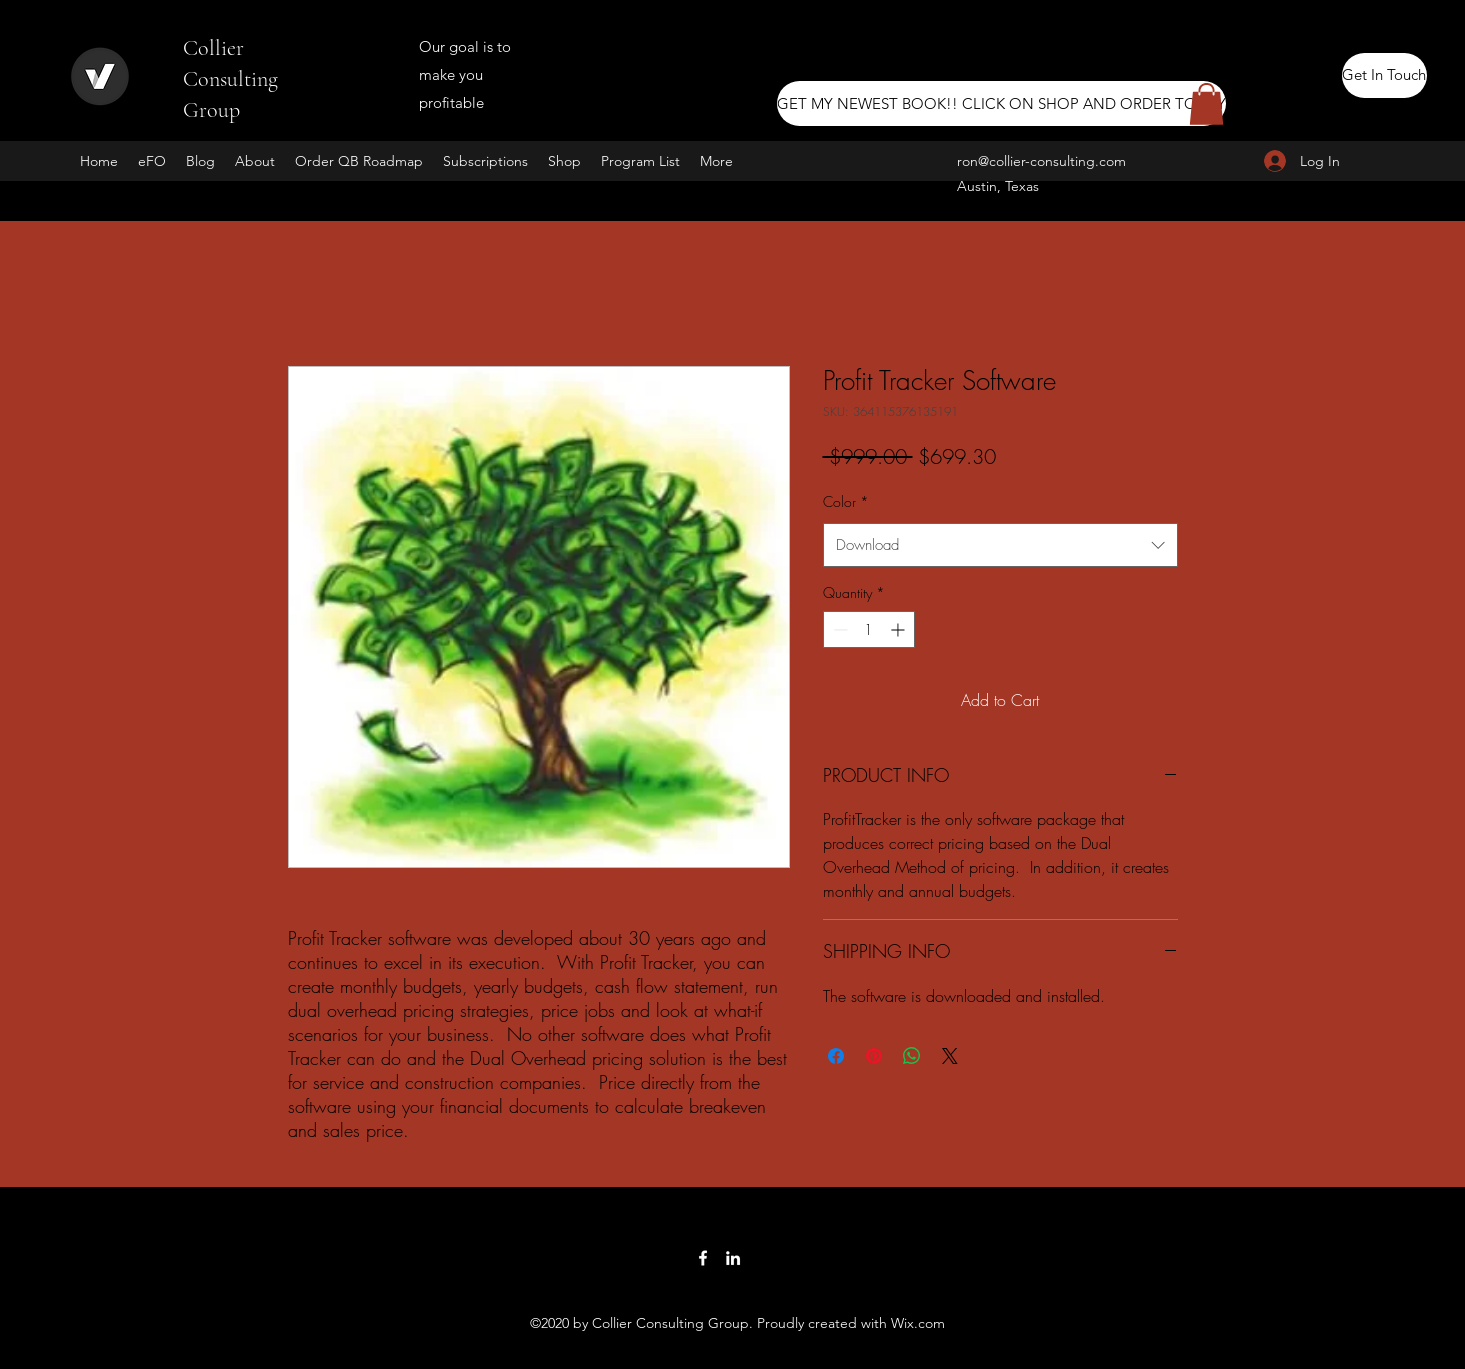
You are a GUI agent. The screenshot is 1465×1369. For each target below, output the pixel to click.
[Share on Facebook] (836, 1056)
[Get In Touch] (1384, 75)
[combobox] (1000, 545)
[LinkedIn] (733, 1258)
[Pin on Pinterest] (874, 1056)
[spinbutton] (869, 629)
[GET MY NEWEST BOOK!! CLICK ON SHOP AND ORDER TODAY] (1001, 103)
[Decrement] (838, 629)
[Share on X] (950, 1056)
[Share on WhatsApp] (912, 1056)
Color (846, 501)
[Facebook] (703, 1258)
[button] (1206, 104)
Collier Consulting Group (230, 79)
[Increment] (899, 629)
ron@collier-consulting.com (1041, 161)
